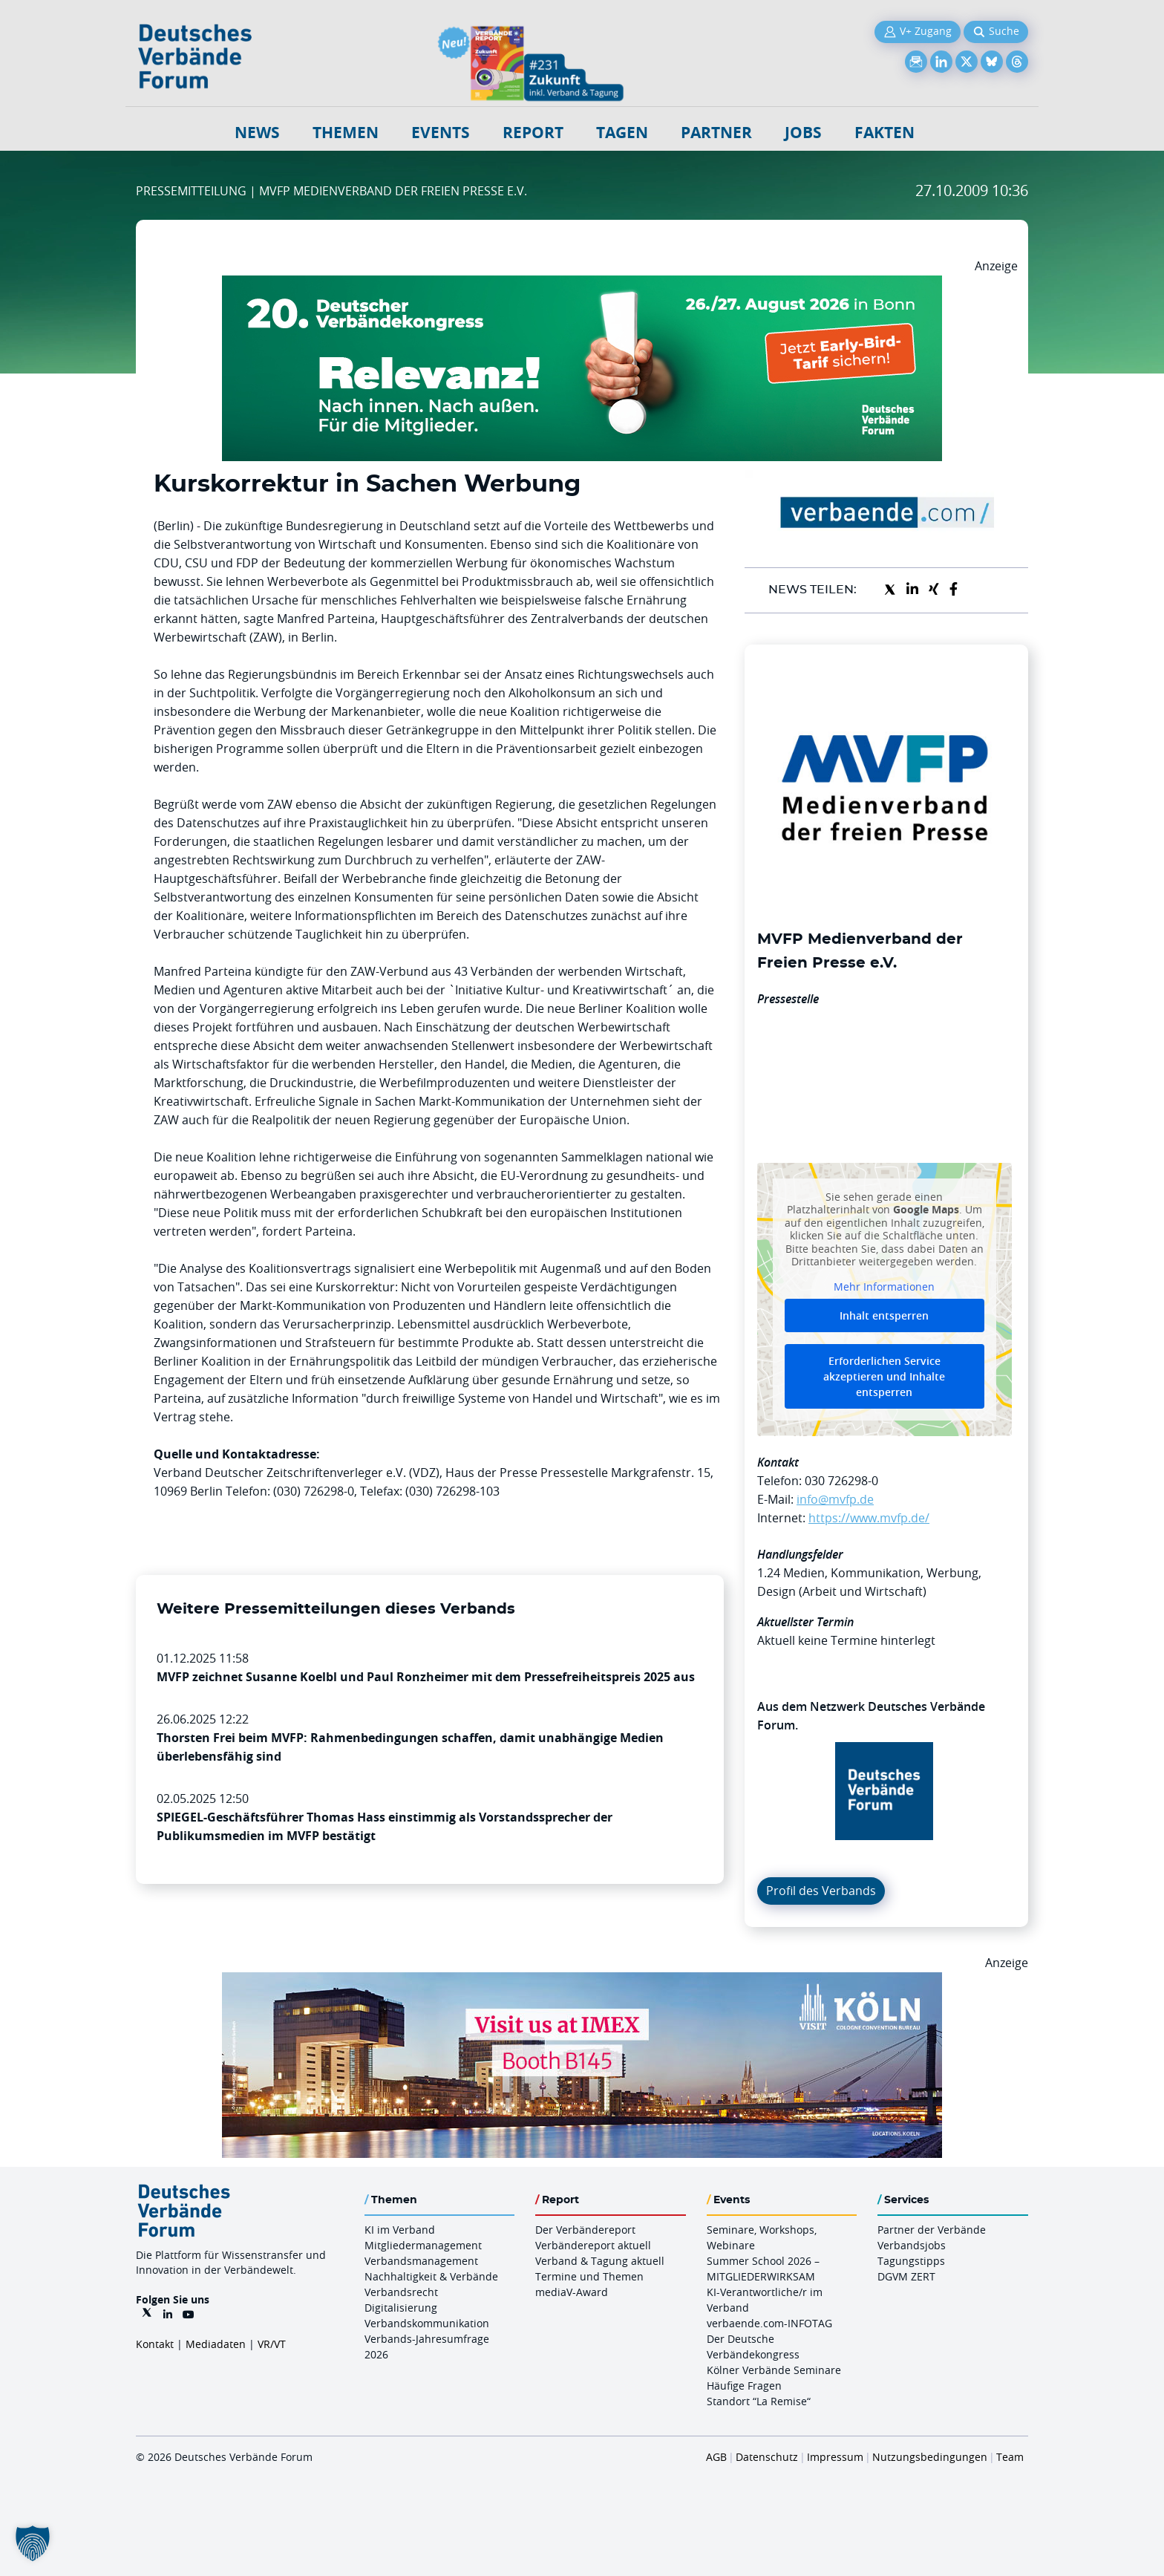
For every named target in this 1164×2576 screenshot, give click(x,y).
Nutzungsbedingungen (929, 2457)
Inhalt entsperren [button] (884, 1315)
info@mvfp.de (835, 1499)
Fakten (884, 132)
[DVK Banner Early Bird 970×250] (582, 284)
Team (1010, 2457)
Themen (346, 132)
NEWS (257, 132)
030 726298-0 (841, 1481)
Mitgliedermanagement (423, 2245)
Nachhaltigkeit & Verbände (431, 2276)
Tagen (622, 132)
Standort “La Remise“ (759, 2401)
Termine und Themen (589, 2276)
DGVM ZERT (906, 2276)
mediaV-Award (571, 2292)
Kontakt (155, 2344)
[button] (32, 2543)
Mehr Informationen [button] (884, 1286)
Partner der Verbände (931, 2230)
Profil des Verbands (821, 1890)
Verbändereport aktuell (593, 2245)
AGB (716, 2457)
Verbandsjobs (911, 2245)
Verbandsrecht (401, 2292)
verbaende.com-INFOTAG (769, 2323)
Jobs (803, 132)
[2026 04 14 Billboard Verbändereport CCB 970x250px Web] (582, 1981)
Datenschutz (767, 2457)
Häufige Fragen (744, 2385)
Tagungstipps (911, 2261)
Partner (716, 132)
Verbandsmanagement (421, 2261)
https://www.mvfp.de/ (868, 1518)
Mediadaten (216, 2344)
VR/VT (272, 2344)
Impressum (835, 2457)
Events (440, 132)
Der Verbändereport (585, 2230)
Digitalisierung (400, 2308)
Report (533, 132)
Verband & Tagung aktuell (599, 2261)
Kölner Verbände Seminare (774, 2370)
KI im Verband (399, 2230)
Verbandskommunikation (426, 2323)
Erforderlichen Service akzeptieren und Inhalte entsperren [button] (884, 1376)
